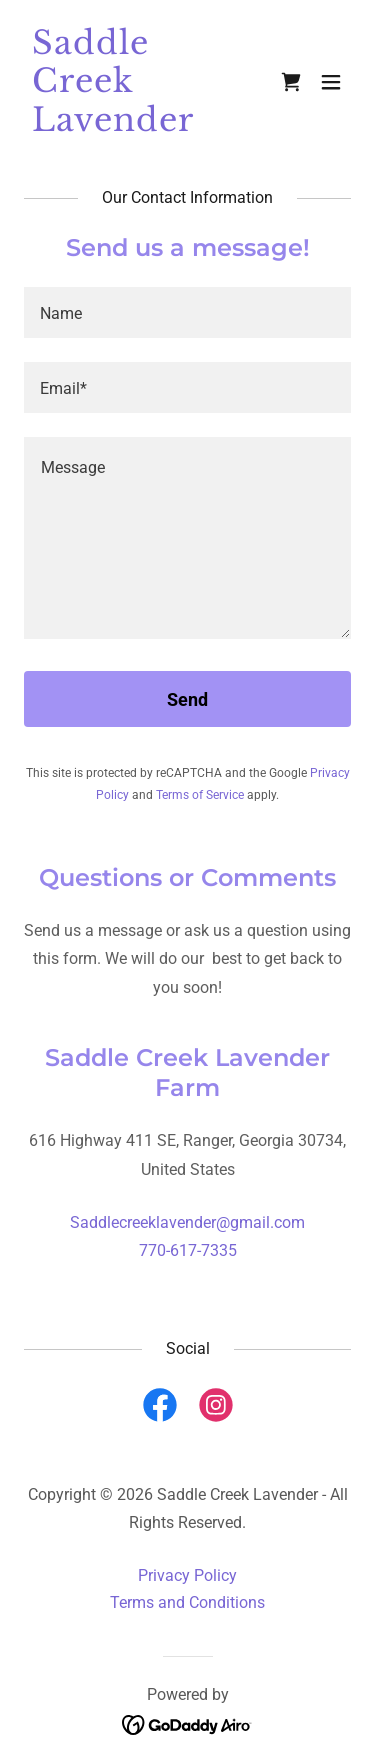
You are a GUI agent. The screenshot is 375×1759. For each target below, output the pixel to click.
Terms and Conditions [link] (187, 1602)
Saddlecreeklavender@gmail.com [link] (187, 1222)
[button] (331, 82)
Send (187, 699)
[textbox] (187, 312)
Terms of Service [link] (200, 795)
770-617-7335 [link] (188, 1250)
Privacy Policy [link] (187, 1575)
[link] (138, 125)
